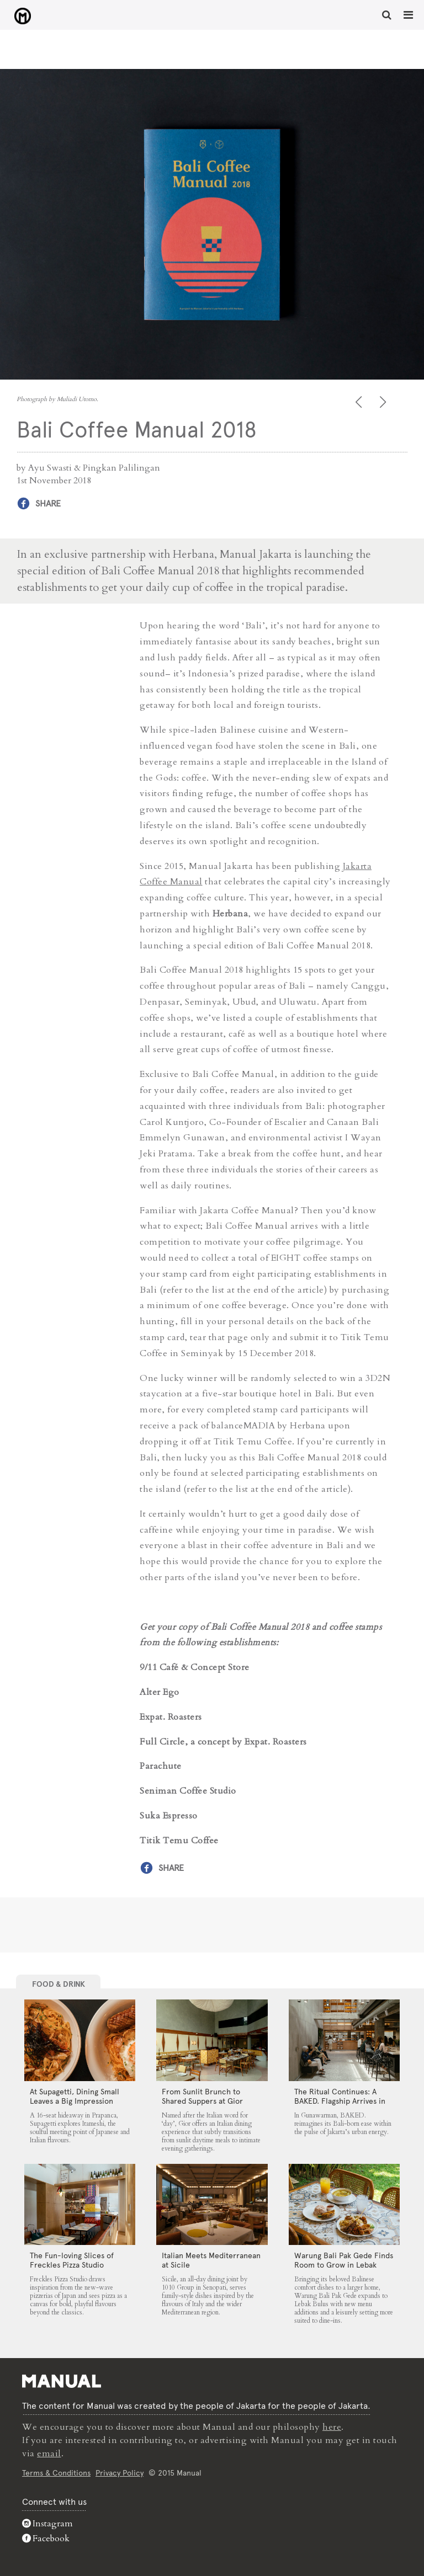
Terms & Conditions (56, 2472)
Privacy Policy (120, 2472)
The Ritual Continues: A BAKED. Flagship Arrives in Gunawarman (339, 2101)
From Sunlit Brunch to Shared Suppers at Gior (202, 2096)
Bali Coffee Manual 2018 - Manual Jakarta (22, 16)
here (331, 2427)
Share (48, 503)
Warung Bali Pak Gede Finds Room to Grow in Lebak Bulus (343, 2265)
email (49, 2453)
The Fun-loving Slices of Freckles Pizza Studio (72, 2260)
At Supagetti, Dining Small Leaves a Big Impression (74, 2096)
